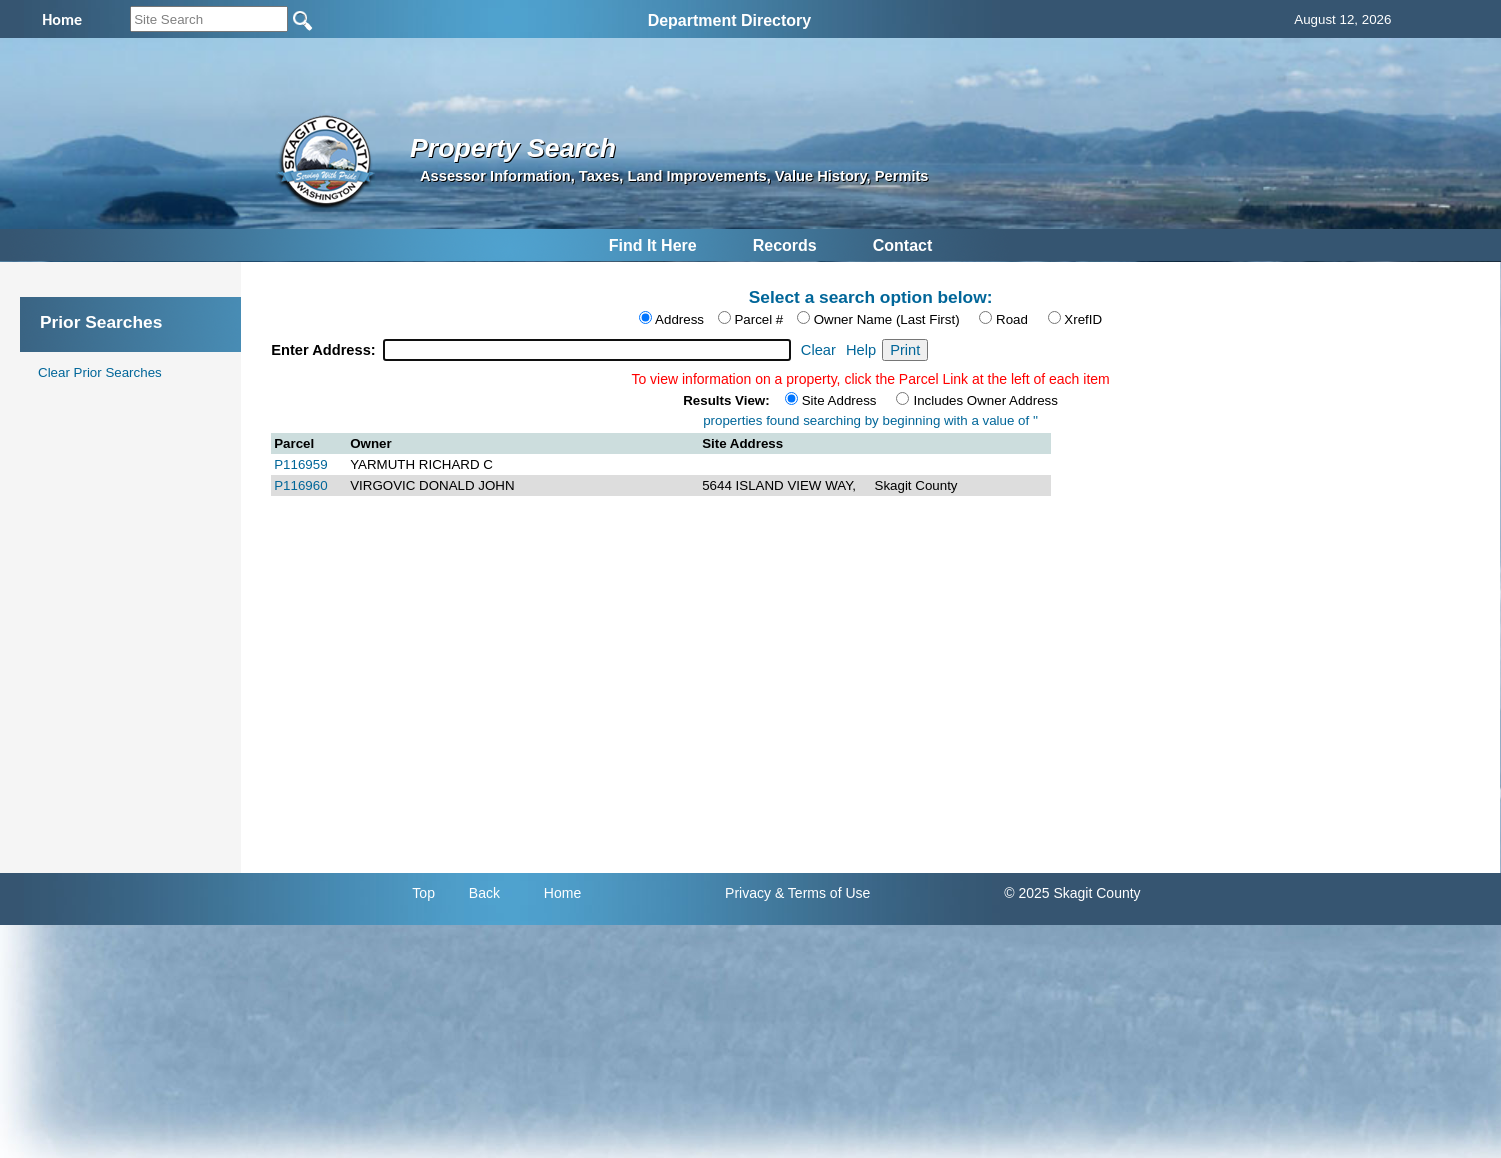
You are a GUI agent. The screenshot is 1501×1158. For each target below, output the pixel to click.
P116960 (300, 485)
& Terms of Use (822, 893)
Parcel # (758, 319)
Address (679, 319)
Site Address (839, 400)
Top (423, 893)
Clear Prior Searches (100, 372)
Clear (818, 350)
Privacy (748, 893)
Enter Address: (325, 350)
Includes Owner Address (985, 400)
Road (1012, 319)
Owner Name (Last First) (887, 319)
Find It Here (653, 245)
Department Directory (730, 20)
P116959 (300, 464)
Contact (903, 245)
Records (785, 245)
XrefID (1083, 319)
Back (484, 893)
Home (562, 893)
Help (861, 350)
